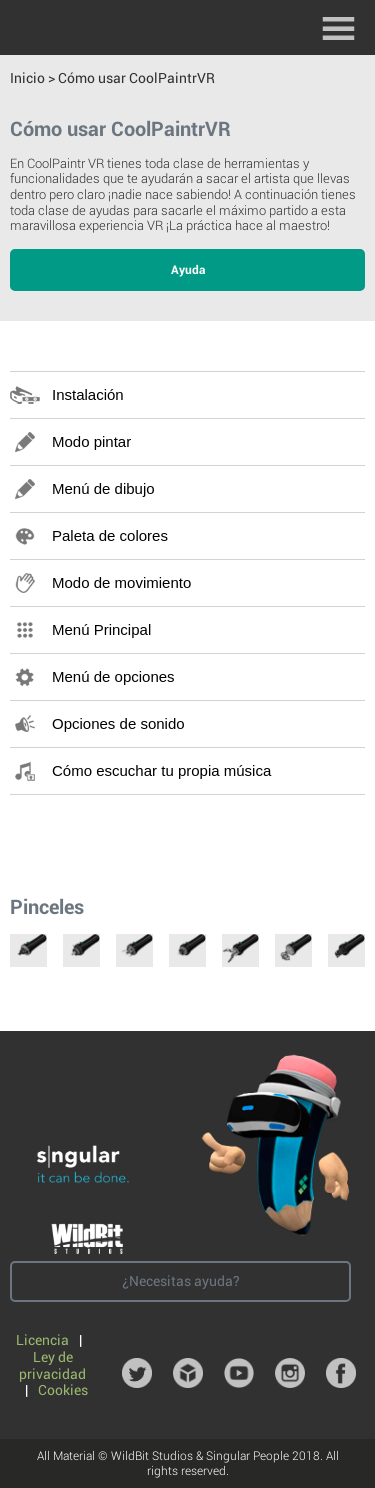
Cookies (63, 1390)
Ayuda (188, 270)
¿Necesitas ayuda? (181, 1281)
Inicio (27, 78)
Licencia (44, 1340)
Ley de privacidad (52, 1365)
